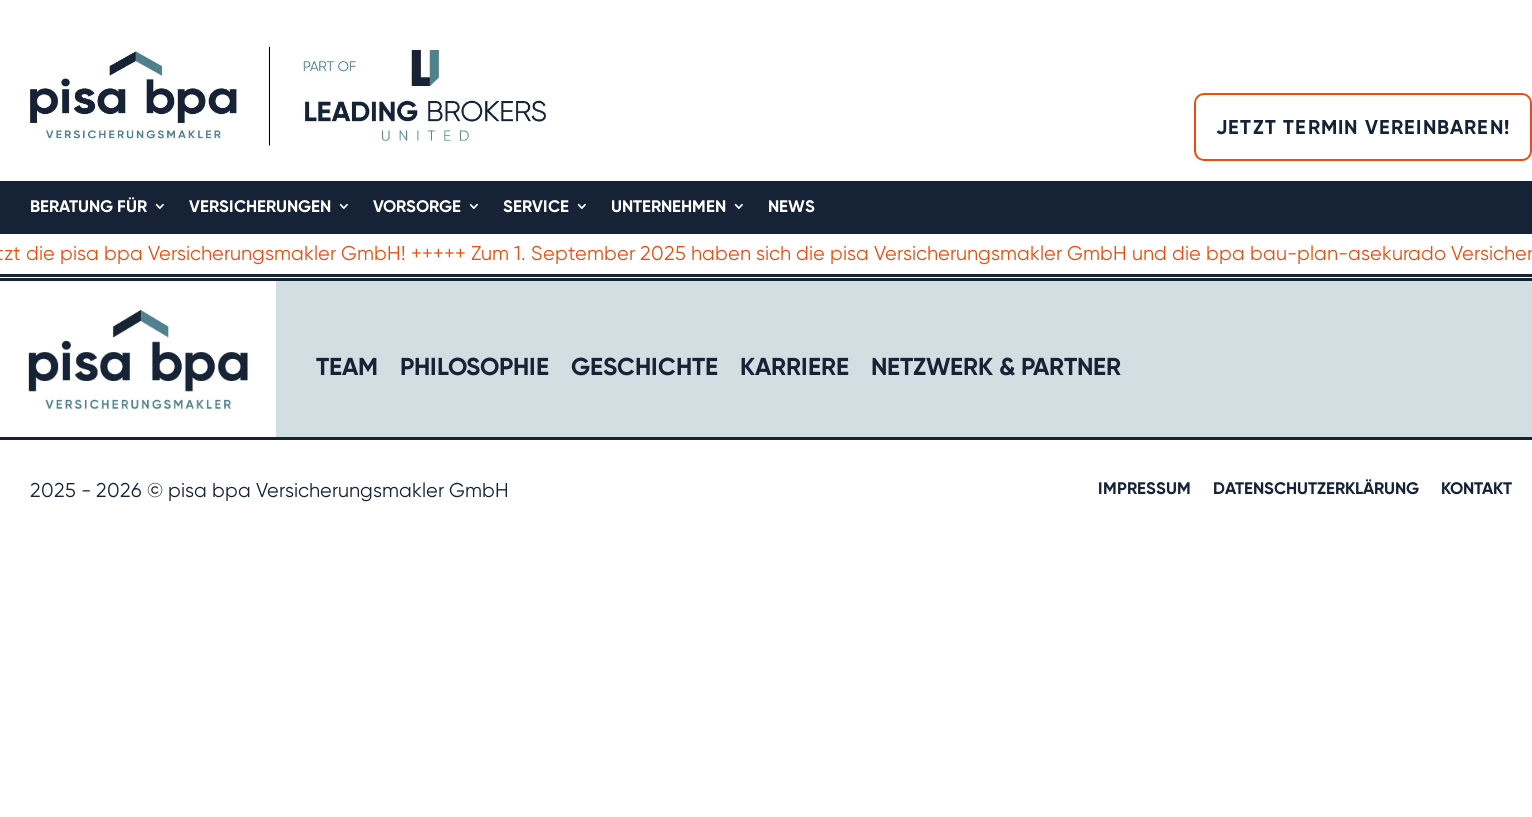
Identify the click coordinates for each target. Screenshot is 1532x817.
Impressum (1144, 489)
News (791, 207)
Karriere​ (794, 370)
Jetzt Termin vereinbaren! (1363, 127)
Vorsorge (417, 207)
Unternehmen (668, 207)
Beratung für (88, 207)
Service (536, 207)
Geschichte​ (644, 370)
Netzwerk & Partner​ (996, 370)
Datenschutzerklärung (1316, 489)
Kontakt (1476, 489)
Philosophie (474, 370)
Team (347, 370)
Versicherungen (260, 207)
